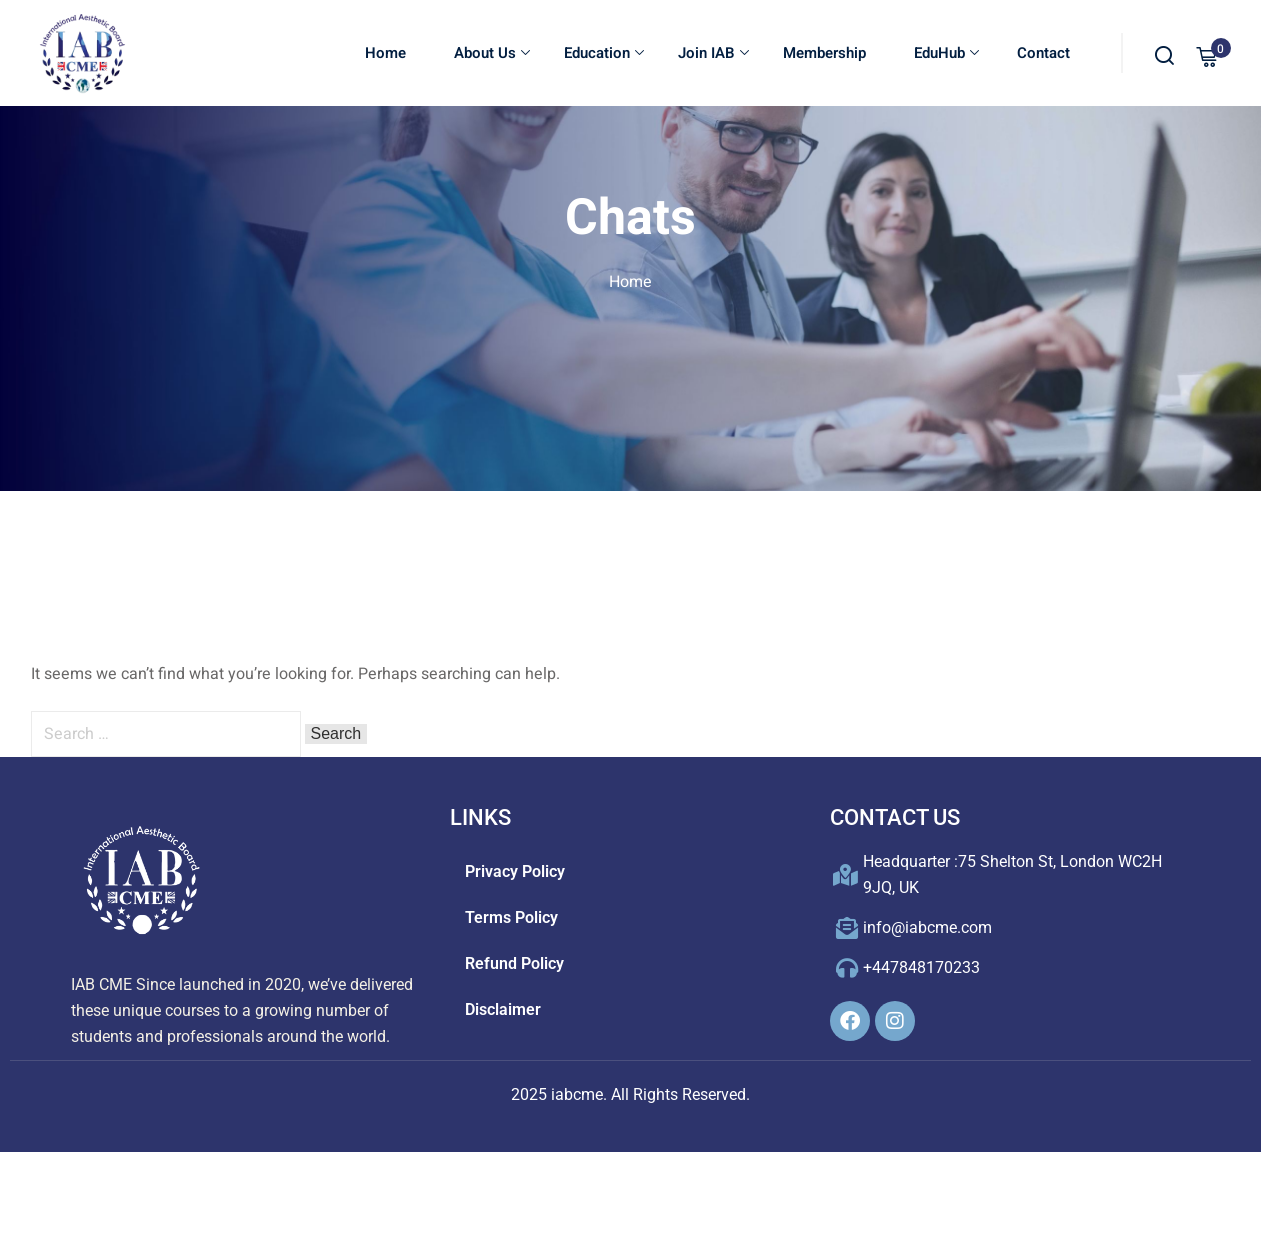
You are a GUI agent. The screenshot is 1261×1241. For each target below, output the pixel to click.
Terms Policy (511, 917)
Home (385, 54)
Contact (1041, 54)
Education (604, 54)
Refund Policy (514, 963)
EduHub (946, 54)
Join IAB (713, 54)
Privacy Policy (515, 871)
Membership (824, 54)
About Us (492, 54)
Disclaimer (503, 1009)
